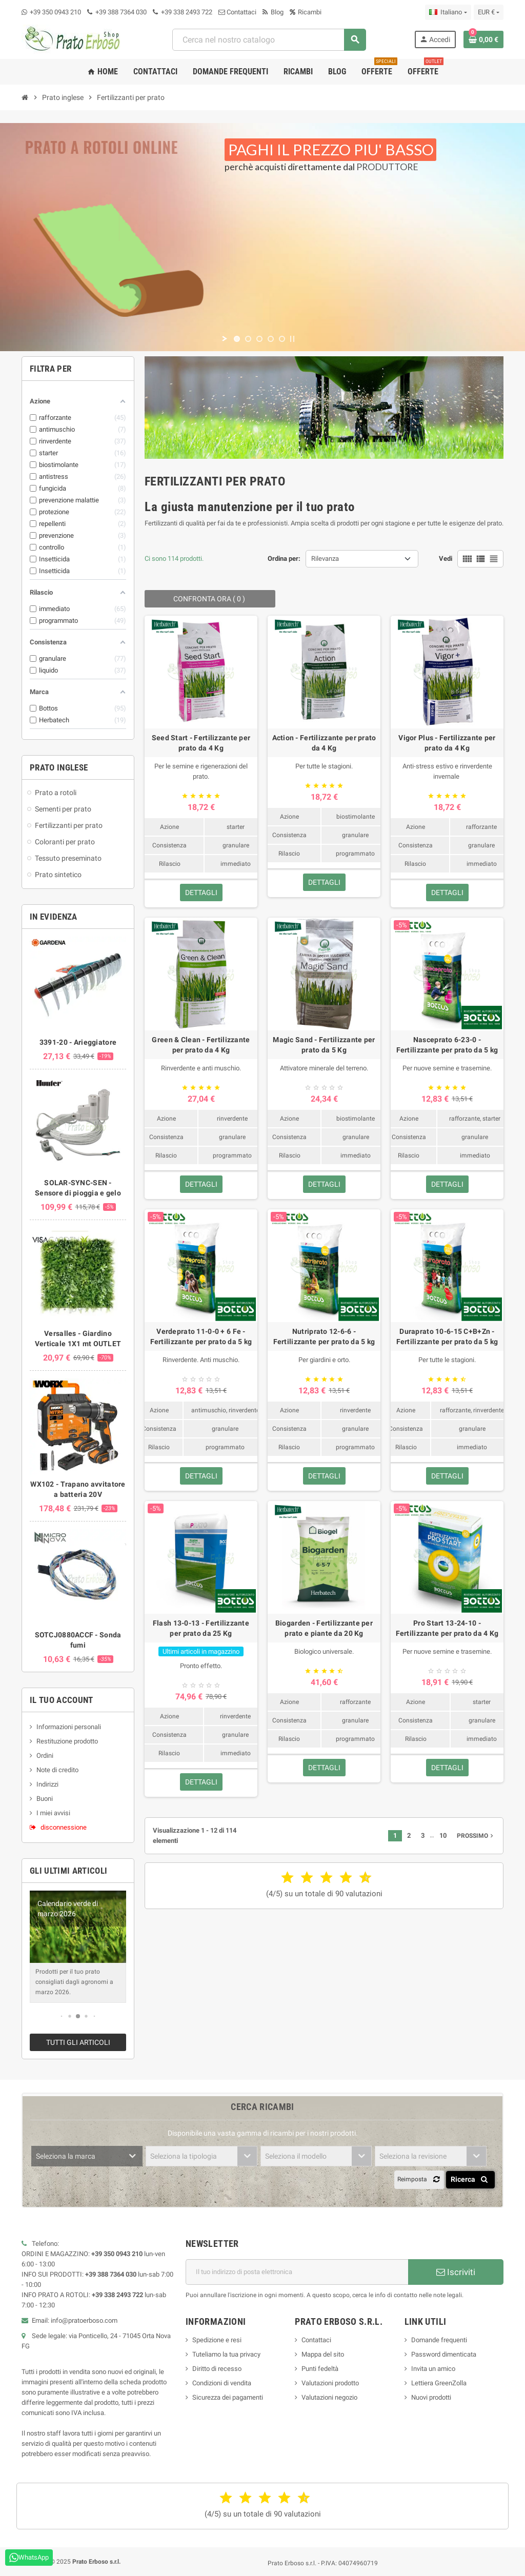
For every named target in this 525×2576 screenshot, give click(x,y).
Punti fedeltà (319, 2368)
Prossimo (476, 1835)
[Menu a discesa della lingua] (448, 12)
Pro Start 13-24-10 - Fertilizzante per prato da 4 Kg (447, 1628)
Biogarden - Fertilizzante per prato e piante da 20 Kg (324, 1628)
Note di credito (57, 1770)
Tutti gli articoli (78, 2042)
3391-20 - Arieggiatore (77, 1042)
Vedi (445, 558)
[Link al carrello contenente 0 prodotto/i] (483, 39)
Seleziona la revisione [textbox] (413, 2156)
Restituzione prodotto (67, 1741)
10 (443, 1835)
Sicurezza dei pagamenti (227, 2397)
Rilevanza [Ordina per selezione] (325, 558)
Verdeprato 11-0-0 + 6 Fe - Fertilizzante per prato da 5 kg (201, 1336)
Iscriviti (455, 2272)
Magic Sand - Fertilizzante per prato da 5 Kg (324, 1045)
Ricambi (305, 12)
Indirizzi (47, 1784)
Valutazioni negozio (329, 2397)
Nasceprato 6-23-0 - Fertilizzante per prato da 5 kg (447, 1045)
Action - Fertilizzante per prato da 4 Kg (324, 743)
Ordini (44, 1755)
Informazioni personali (68, 1727)
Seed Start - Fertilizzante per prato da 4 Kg (201, 743)
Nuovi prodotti (431, 2397)
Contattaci (237, 12)
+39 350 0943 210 (55, 12)
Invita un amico (433, 2368)
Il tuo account (61, 1700)
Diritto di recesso (216, 2368)
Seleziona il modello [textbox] (296, 2156)
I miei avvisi (53, 1813)
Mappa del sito (322, 2354)
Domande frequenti (439, 2340)
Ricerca (471, 2179)
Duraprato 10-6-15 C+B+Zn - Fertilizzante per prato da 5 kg (447, 1336)
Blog (273, 12)
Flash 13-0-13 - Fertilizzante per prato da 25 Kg (201, 1628)
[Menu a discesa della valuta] (488, 12)
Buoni (44, 1798)
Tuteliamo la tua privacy (226, 2354)
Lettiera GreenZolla (439, 2383)
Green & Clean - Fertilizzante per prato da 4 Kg (201, 1045)
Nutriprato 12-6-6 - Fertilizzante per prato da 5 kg (324, 1336)
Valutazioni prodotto (330, 2383)
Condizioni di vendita (221, 2383)
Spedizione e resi (216, 2340)
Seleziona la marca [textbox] (65, 2156)
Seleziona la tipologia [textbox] (183, 2156)
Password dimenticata (443, 2354)
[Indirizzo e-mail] (297, 2272)
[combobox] (268, 40)
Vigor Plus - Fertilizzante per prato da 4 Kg (446, 743)
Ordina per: (284, 558)
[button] (62, 2016)
